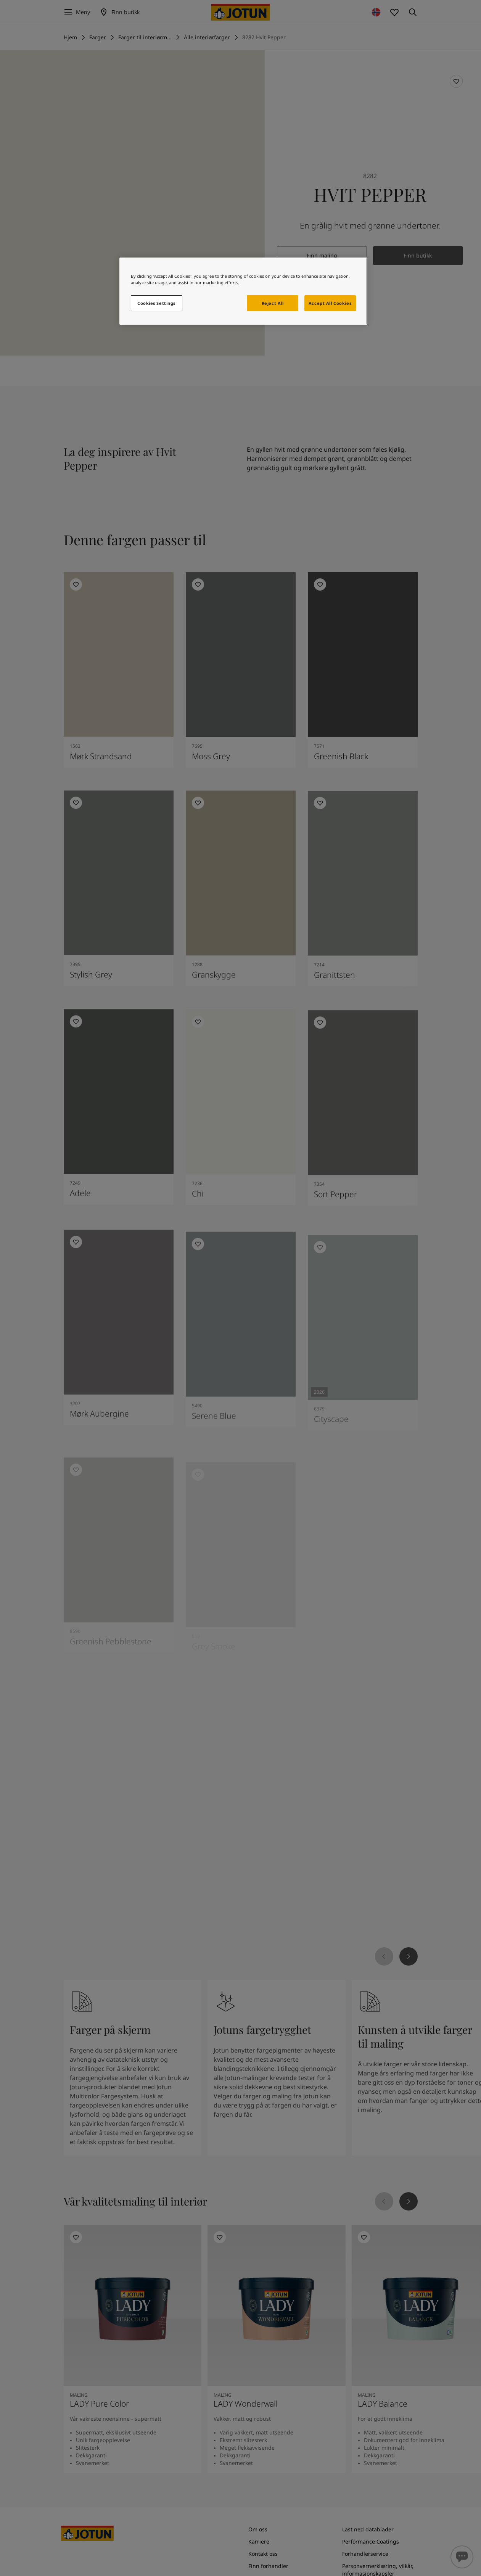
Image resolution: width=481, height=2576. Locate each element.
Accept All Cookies (330, 303)
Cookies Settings (156, 303)
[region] (243, 291)
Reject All (273, 303)
